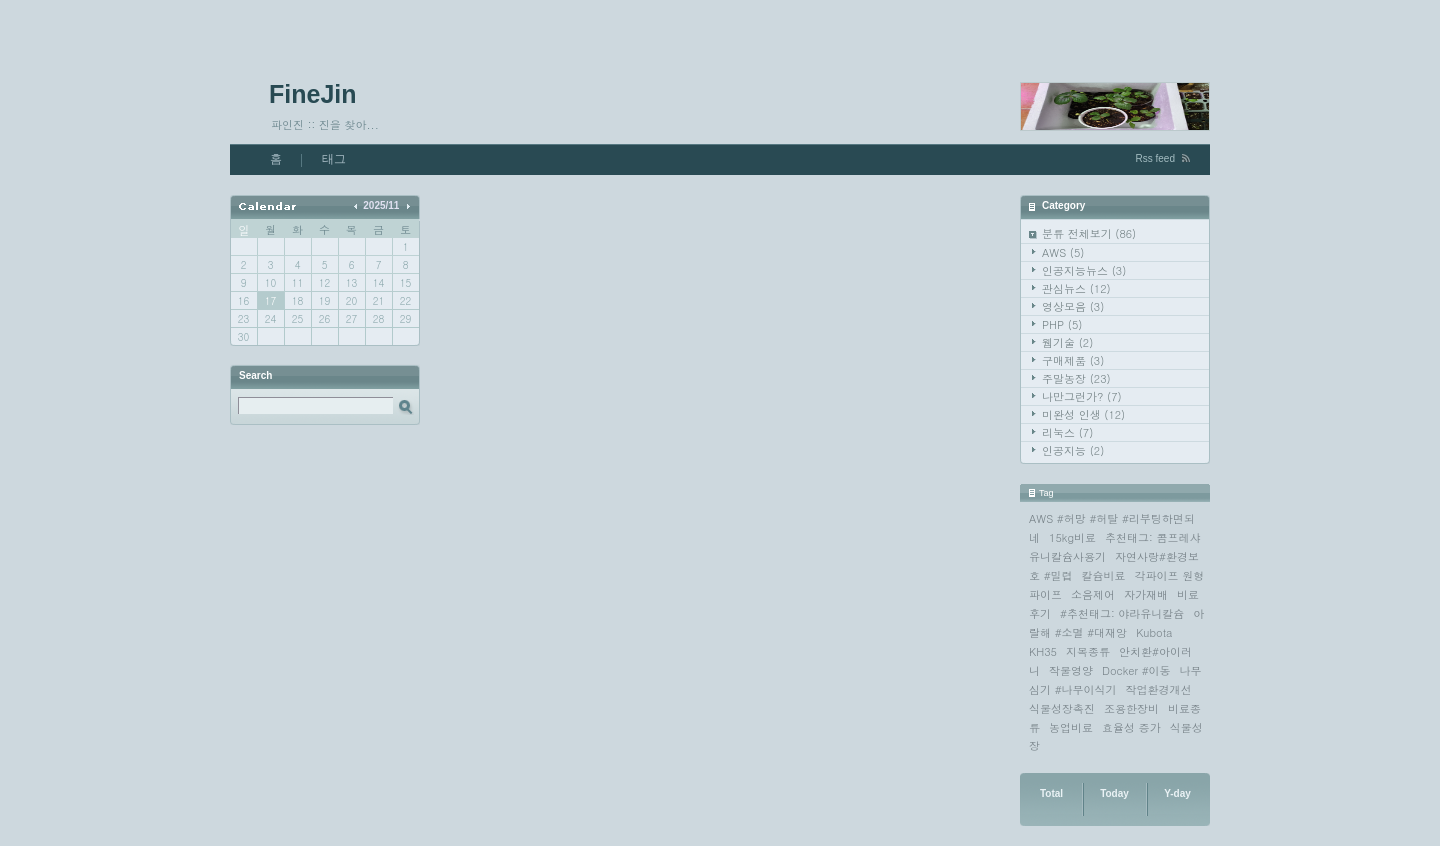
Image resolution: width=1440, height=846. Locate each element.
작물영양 (1071, 670)
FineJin (313, 94)
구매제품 (1073, 360)
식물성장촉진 (1062, 708)
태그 (334, 159)
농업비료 (1071, 727)
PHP (1062, 324)
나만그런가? (1082, 396)
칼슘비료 (1104, 575)
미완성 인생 (1083, 414)
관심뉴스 (1076, 288)
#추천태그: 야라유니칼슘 (1122, 613)
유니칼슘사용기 (1067, 556)
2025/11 (381, 205)
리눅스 (1067, 432)
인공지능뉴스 (1084, 270)
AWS (1063, 252)
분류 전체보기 (1089, 233)
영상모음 (1073, 306)
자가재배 (1146, 594)
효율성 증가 (1131, 727)
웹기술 (1067, 342)
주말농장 (1076, 378)
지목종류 (1088, 651)
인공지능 (1073, 450)
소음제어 (1093, 594)
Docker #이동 (1136, 670)
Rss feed (1155, 158)
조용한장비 (1131, 708)
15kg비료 (1072, 537)
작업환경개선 (1159, 689)
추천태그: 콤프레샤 (1152, 537)
